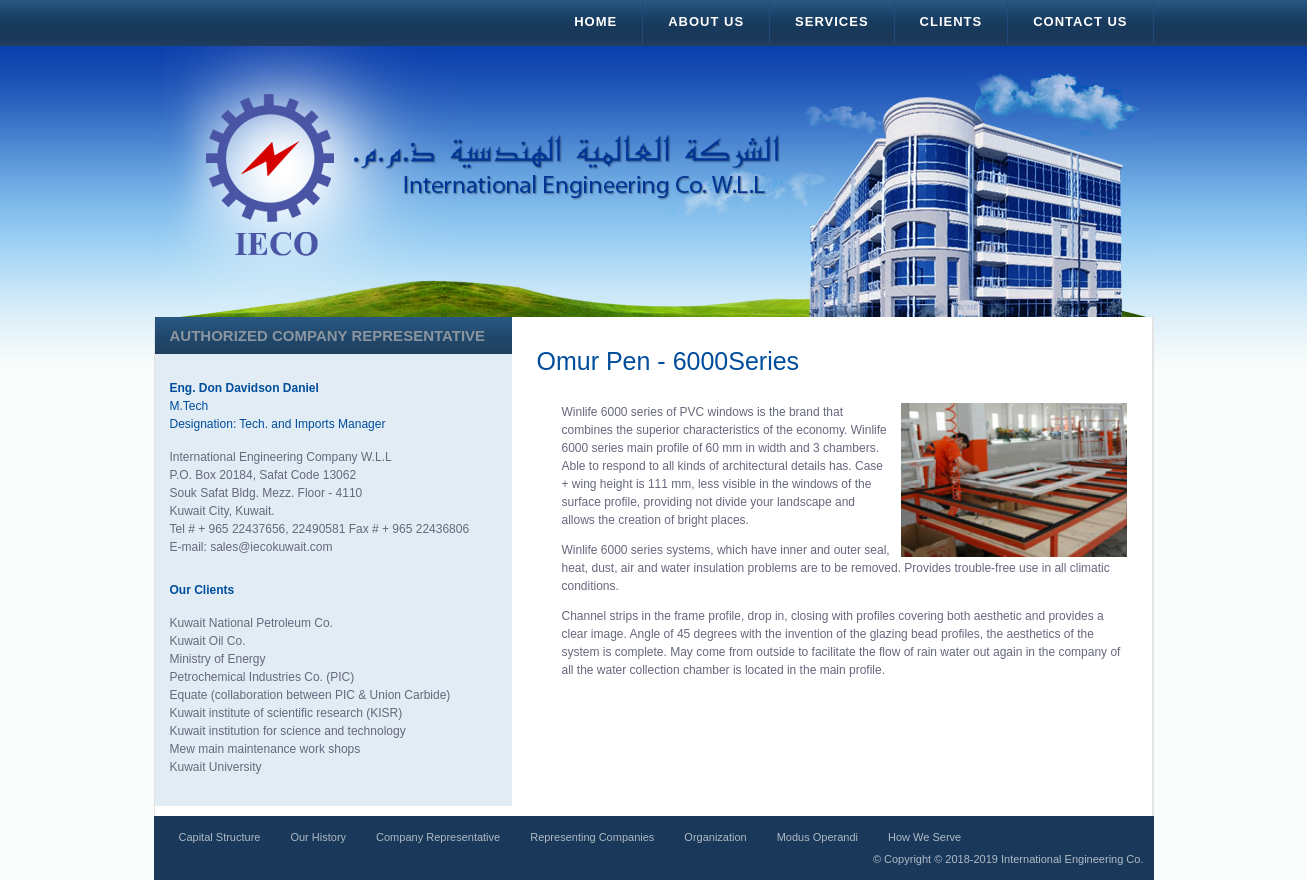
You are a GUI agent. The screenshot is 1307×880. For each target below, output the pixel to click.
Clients (951, 21)
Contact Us (1080, 21)
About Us (706, 21)
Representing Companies (592, 837)
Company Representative (438, 837)
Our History (318, 837)
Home (595, 21)
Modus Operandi (817, 837)
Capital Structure (220, 837)
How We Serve (924, 837)
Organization (715, 837)
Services (832, 21)
